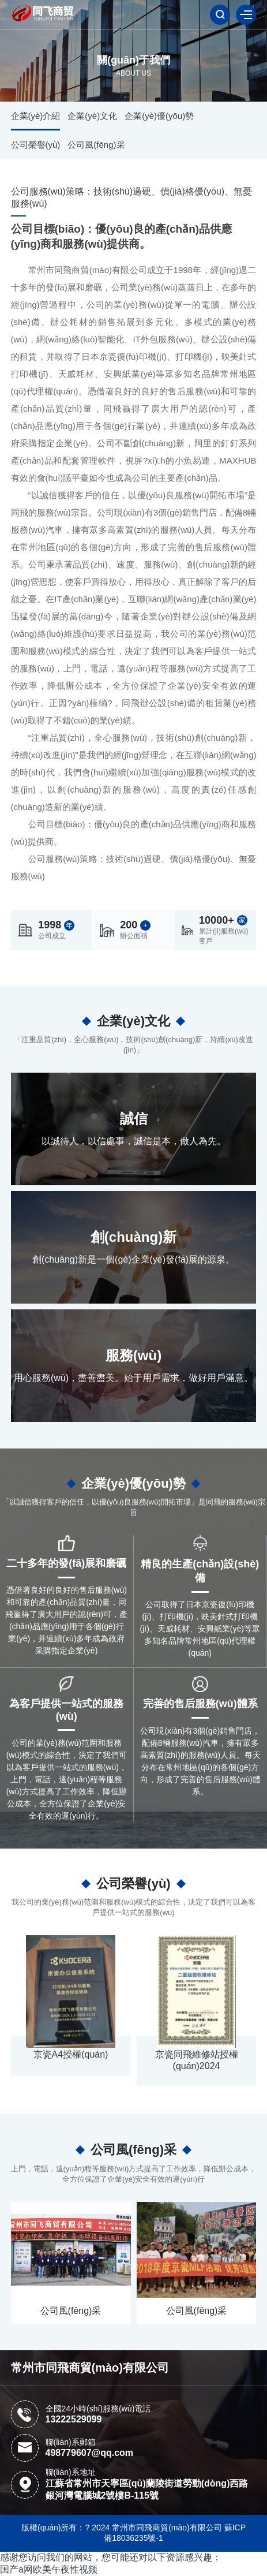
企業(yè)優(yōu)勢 (159, 116)
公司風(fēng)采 (96, 145)
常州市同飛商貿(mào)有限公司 (90, 2367)
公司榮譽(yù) (36, 145)
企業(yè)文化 (92, 116)
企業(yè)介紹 (36, 116)
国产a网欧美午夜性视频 (48, 2569)
